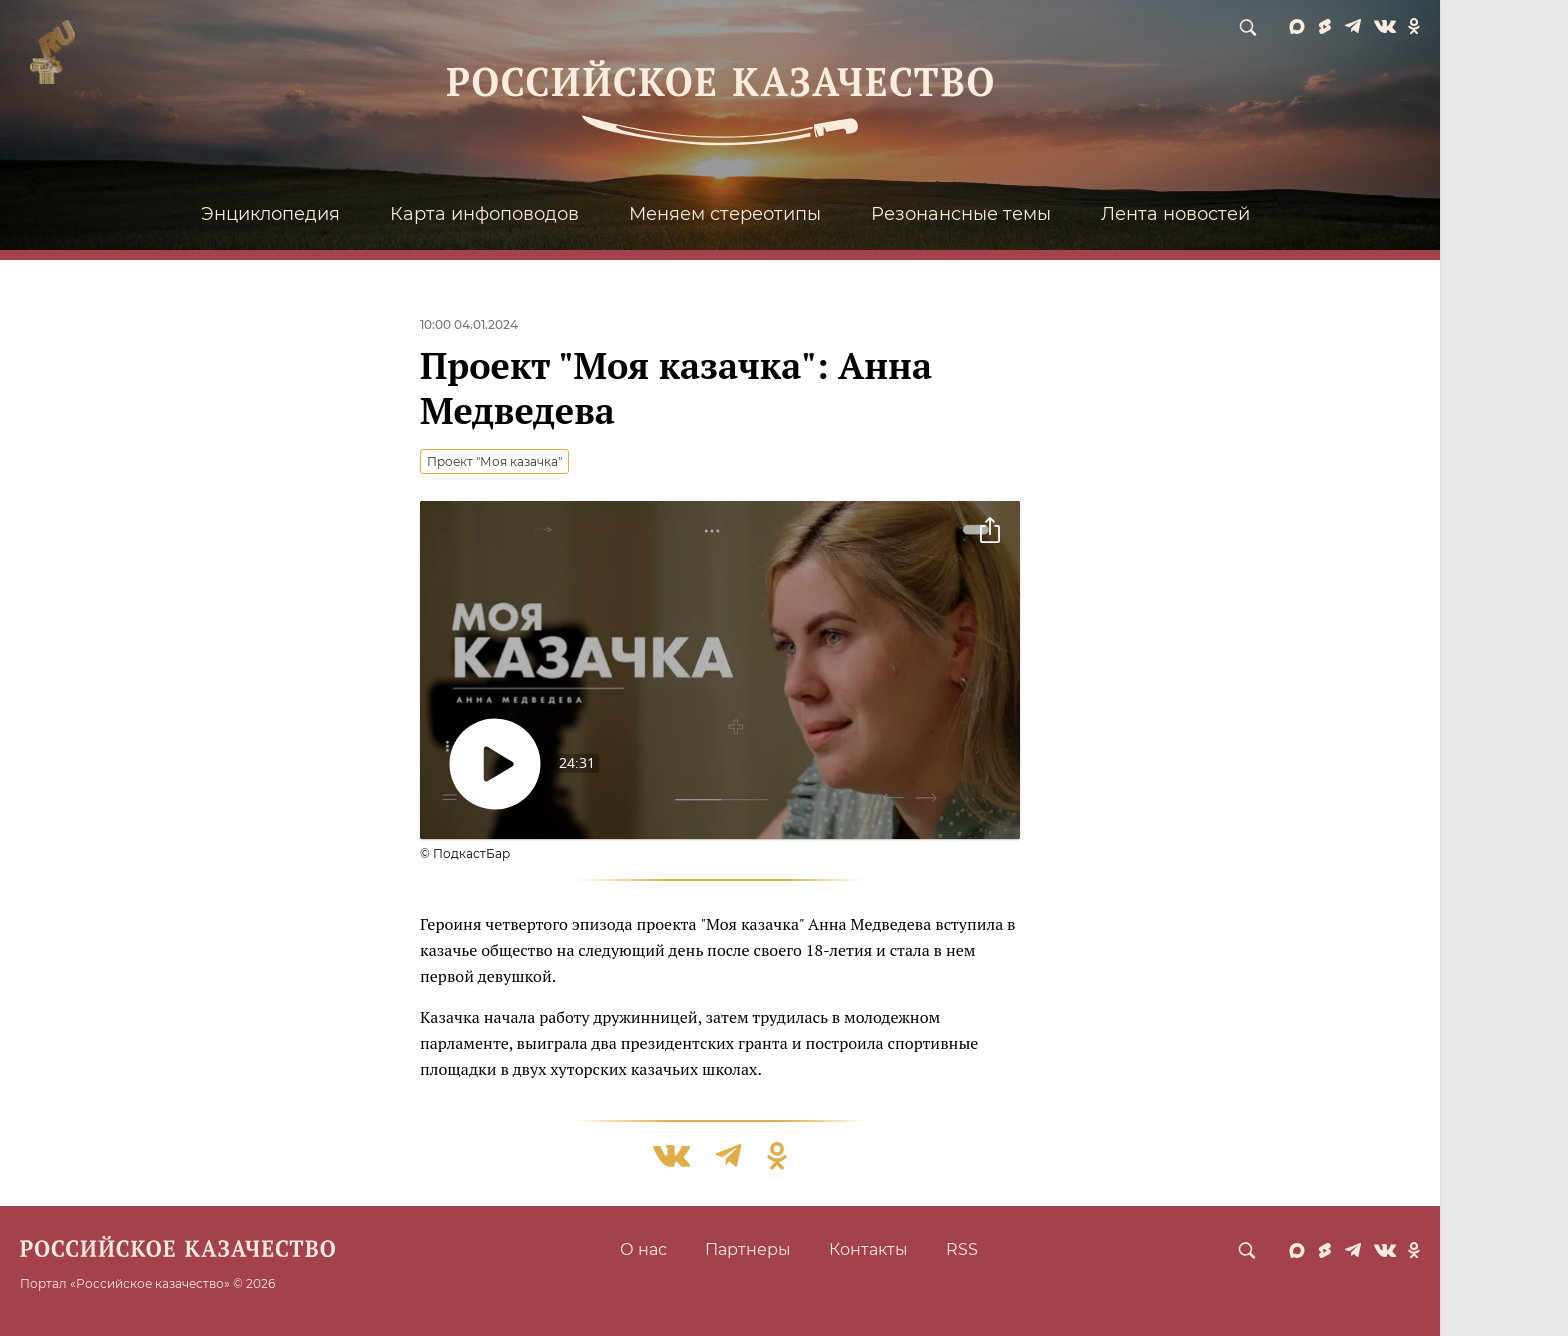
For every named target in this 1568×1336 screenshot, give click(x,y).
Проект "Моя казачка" (494, 461)
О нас (643, 1249)
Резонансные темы (961, 214)
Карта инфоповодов (484, 214)
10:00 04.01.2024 (469, 324)
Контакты (868, 1249)
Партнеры (748, 1249)
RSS (962, 1249)
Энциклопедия (270, 214)
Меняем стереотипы (725, 214)
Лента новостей (1175, 214)
